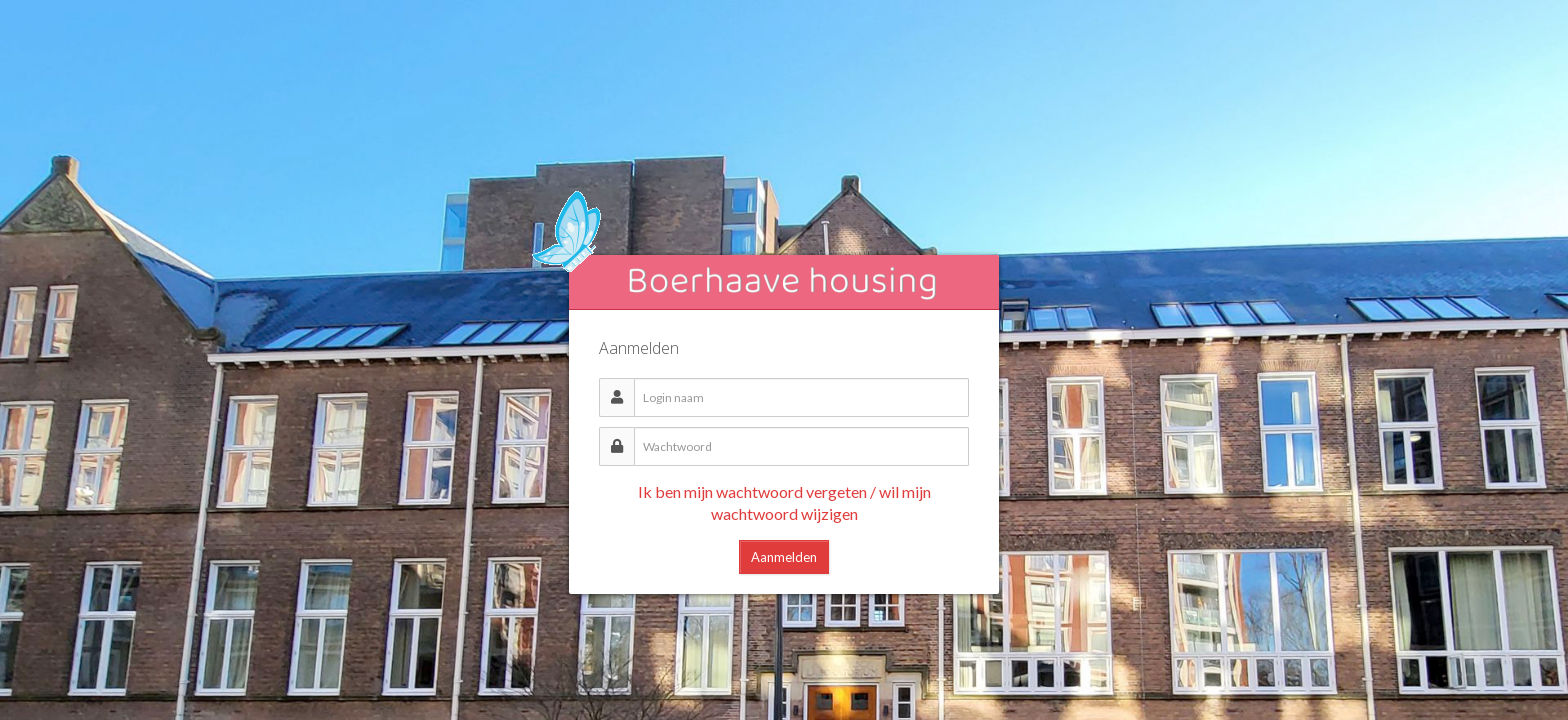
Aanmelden (784, 557)
